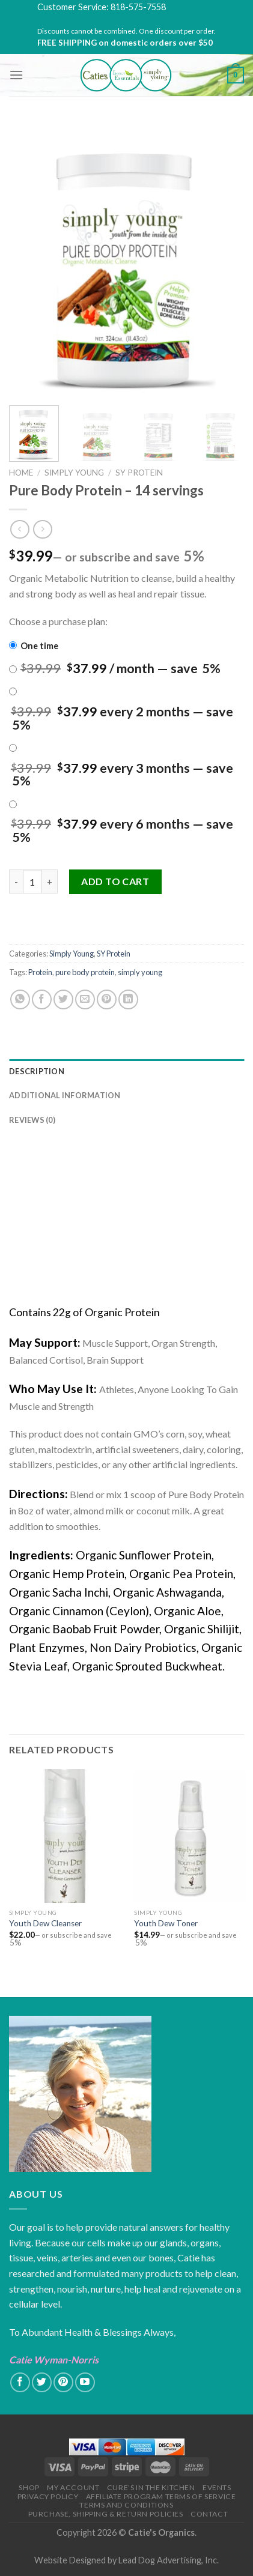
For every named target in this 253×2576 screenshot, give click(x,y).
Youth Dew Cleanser (45, 1923)
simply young (140, 972)
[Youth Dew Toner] (190, 1836)
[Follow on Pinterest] (63, 2382)
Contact (209, 2513)
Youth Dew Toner (166, 1923)
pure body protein (85, 972)
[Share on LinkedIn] (128, 999)
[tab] (126, 1071)
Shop (29, 2487)
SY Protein (139, 472)
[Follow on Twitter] (42, 2382)
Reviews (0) (32, 1120)
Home (21, 472)
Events (217, 2487)
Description (36, 1071)
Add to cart (115, 881)
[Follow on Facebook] (20, 2382)
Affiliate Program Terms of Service (161, 2496)
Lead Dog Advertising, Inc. (168, 2560)
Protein (40, 972)
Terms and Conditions (126, 2504)
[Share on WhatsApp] (20, 999)
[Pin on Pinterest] (107, 999)
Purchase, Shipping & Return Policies (105, 2513)
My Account (73, 2487)
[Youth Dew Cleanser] (65, 1836)
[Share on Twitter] (63, 999)
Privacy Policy (48, 2496)
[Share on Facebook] (42, 999)
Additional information (65, 1095)
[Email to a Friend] (85, 999)
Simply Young (74, 472)
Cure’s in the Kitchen (151, 2487)
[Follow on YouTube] (85, 2382)
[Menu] (16, 74)
